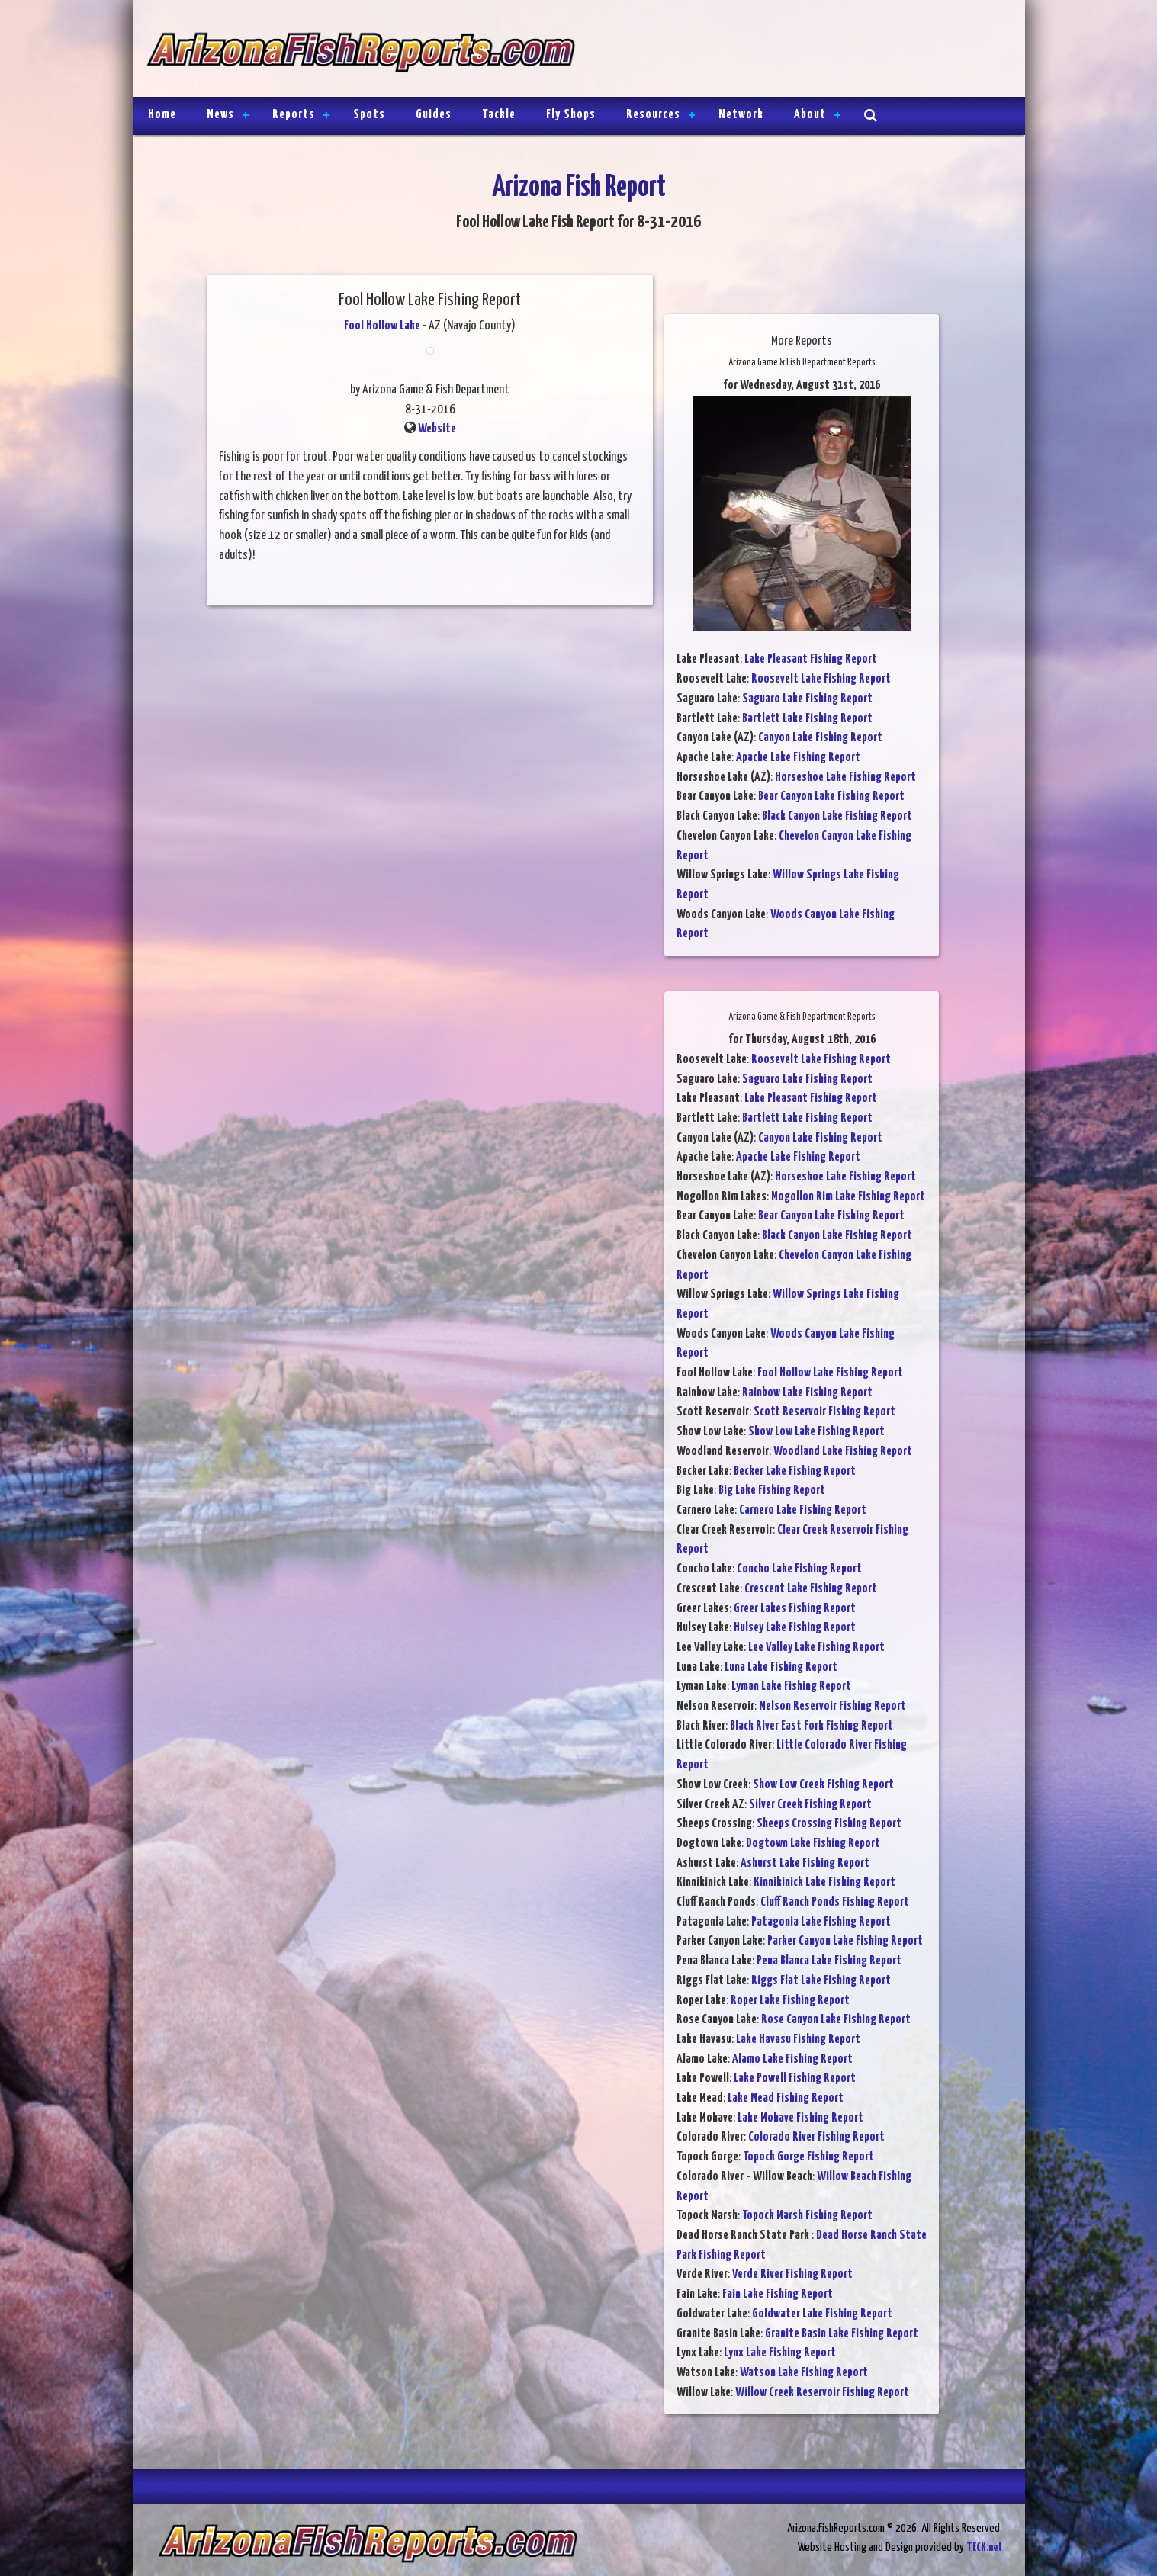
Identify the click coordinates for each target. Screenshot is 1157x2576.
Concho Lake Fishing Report (799, 1569)
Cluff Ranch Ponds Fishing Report (834, 1902)
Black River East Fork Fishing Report (811, 1726)
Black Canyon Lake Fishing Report (837, 816)
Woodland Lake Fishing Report (842, 1451)
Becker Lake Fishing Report (795, 1471)
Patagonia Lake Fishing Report (821, 1922)
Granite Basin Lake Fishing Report (841, 2333)
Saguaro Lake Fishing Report (807, 698)
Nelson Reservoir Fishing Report (832, 1706)
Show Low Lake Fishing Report (816, 1431)
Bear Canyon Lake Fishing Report (831, 796)
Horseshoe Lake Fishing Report (845, 777)
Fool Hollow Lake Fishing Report (830, 1373)
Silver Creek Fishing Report (810, 1804)
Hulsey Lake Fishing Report (795, 1627)
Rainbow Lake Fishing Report (807, 1392)
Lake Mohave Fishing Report (800, 2118)
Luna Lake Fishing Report (781, 1667)
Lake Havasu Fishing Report (798, 2039)
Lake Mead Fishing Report (786, 2098)
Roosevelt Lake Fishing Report (821, 679)
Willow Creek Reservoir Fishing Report (822, 2392)
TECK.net (984, 2547)
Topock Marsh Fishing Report (807, 2215)
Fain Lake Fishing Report (777, 2294)
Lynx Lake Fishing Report (780, 2352)
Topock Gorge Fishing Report (808, 2156)
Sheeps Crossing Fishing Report (829, 1823)
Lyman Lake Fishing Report (791, 1686)
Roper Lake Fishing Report (790, 2000)
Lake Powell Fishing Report (795, 2078)
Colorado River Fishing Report (816, 2137)
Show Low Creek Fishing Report (823, 1784)
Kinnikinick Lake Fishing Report (824, 1882)
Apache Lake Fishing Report (798, 757)
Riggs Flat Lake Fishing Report (821, 1980)
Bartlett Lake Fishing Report (807, 718)
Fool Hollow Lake (382, 326)
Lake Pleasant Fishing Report (810, 659)
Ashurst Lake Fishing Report (805, 1863)
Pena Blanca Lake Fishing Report (829, 1960)
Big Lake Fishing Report (771, 1490)
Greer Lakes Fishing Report (795, 1608)
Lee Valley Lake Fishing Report (816, 1647)
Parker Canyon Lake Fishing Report (845, 1941)
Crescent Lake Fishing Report (810, 1588)
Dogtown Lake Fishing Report (813, 1843)
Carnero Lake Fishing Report (802, 1510)
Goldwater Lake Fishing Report (822, 2314)
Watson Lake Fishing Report (804, 2372)
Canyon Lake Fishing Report (820, 737)
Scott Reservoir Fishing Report (824, 1411)
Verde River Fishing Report (792, 2274)
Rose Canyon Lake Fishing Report (836, 2019)
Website (437, 428)
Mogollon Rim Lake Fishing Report (848, 1196)
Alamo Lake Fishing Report (792, 2059)
